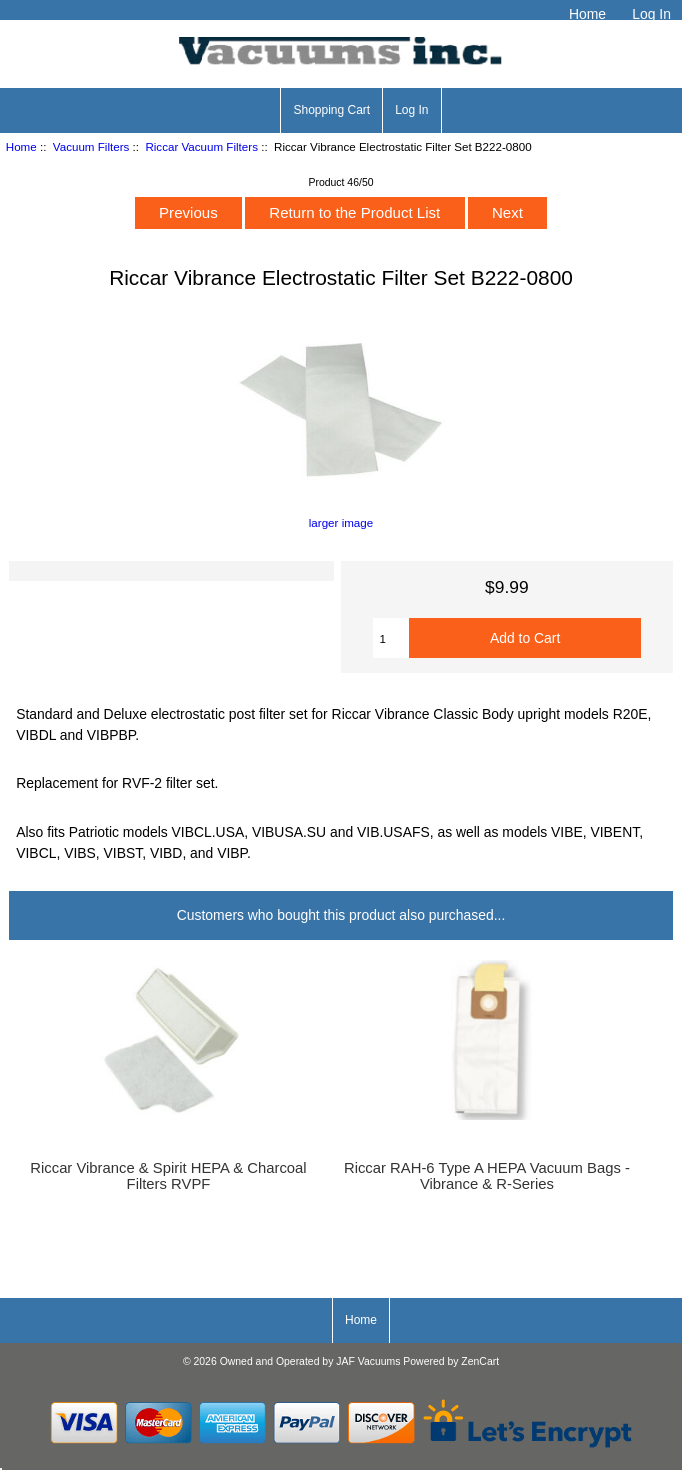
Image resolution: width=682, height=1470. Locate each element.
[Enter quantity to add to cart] (391, 638)
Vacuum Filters (91, 146)
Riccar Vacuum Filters (201, 146)
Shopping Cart (331, 110)
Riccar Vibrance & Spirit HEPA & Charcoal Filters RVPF (168, 1176)
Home (587, 14)
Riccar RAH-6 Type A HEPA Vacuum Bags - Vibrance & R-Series (487, 1176)
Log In (651, 14)
